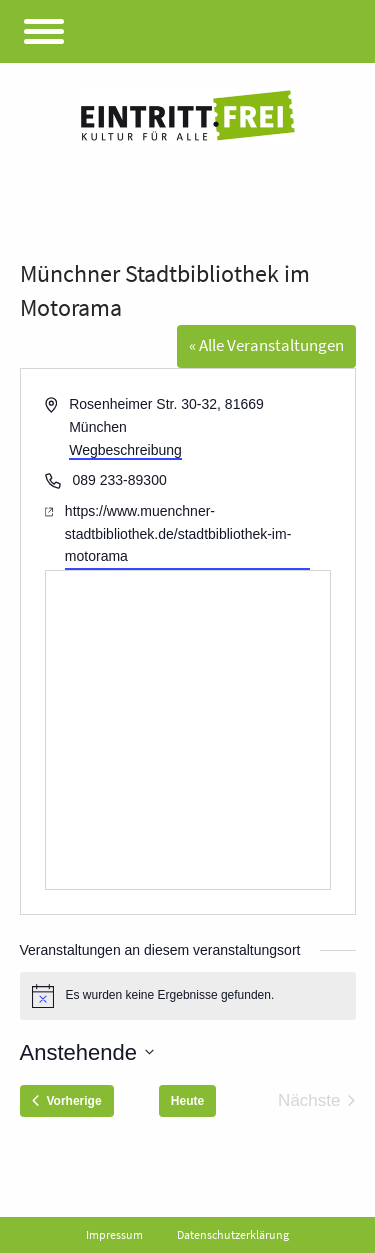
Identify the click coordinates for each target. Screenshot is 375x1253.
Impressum (114, 1234)
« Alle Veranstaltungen (266, 345)
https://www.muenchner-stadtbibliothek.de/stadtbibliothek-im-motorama (178, 533)
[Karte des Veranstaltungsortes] (188, 730)
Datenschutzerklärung (233, 1234)
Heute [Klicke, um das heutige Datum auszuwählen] (187, 1101)
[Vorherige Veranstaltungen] (67, 1101)
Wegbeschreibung (125, 450)
